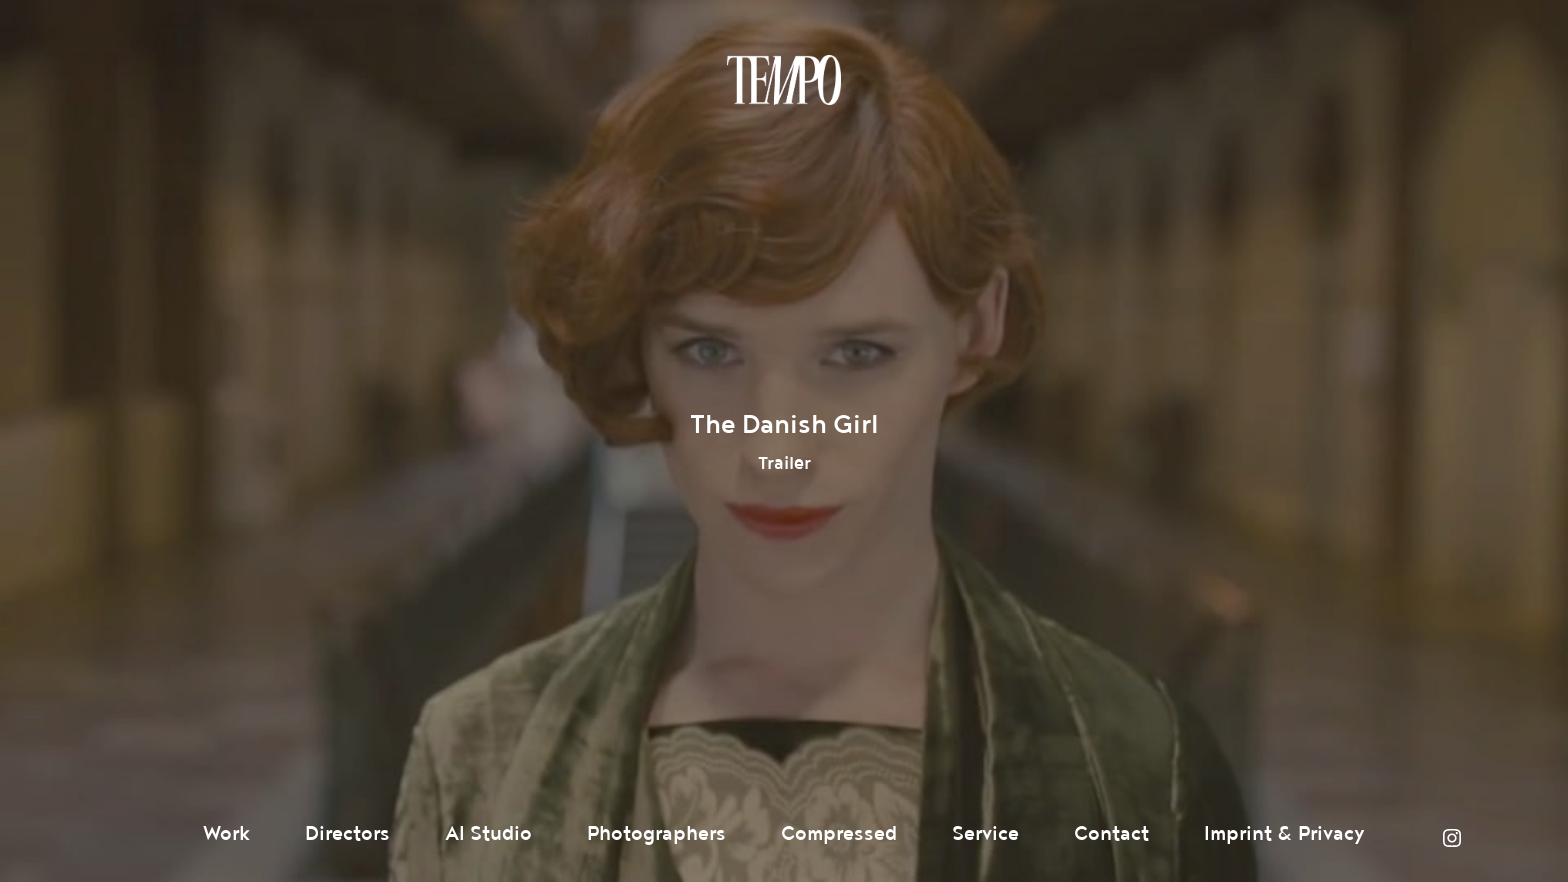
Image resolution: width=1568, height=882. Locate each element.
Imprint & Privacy (1284, 834)
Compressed (839, 834)
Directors (347, 834)
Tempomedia (784, 80)
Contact (1111, 834)
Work (226, 834)
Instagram (1452, 838)
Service (985, 834)
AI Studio (488, 834)
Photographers (656, 834)
